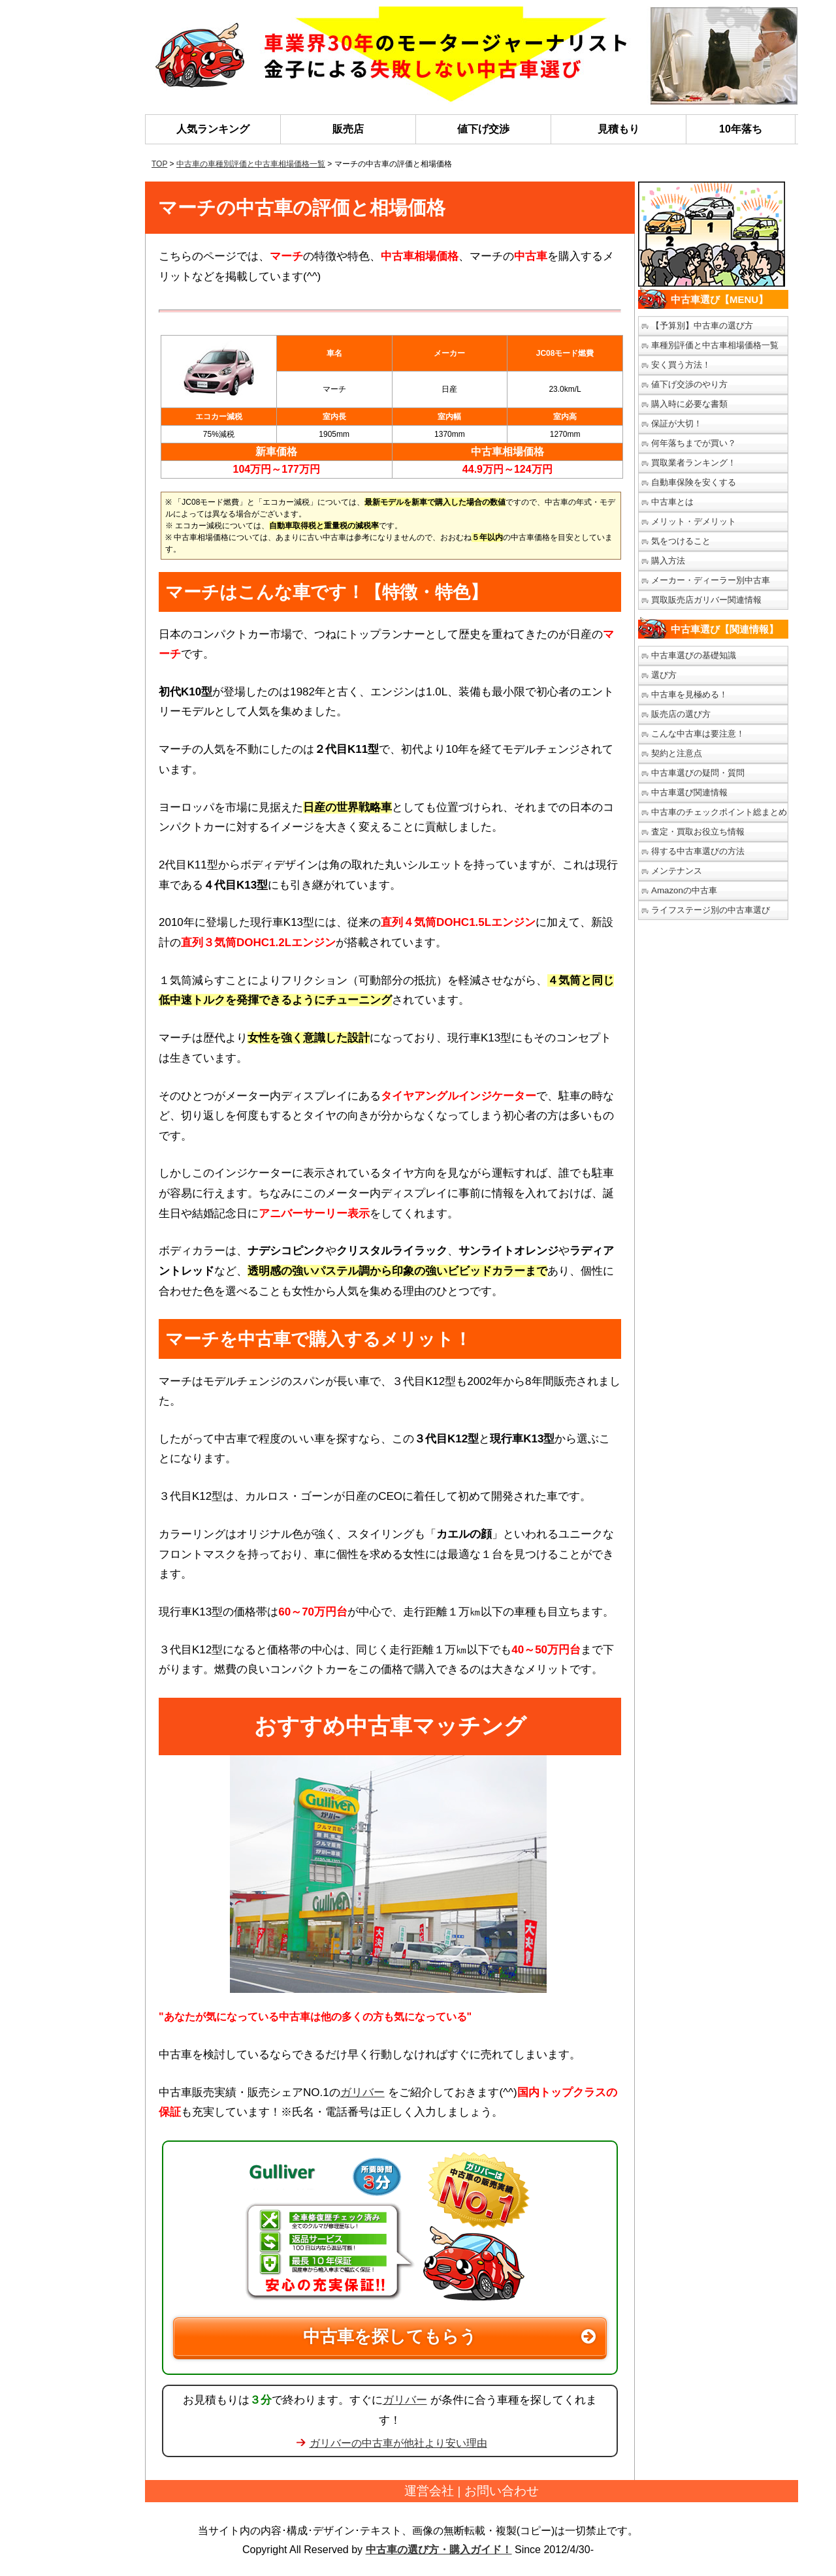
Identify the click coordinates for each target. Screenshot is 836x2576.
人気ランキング (212, 129)
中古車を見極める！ (689, 694)
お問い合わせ (501, 2491)
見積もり (618, 129)
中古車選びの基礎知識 (693, 655)
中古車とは (672, 502)
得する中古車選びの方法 (698, 851)
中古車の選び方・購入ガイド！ (439, 2549)
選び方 (664, 675)
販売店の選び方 (681, 714)
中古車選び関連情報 (689, 792)
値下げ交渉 (483, 129)
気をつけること (681, 541)
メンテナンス (676, 871)
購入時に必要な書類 (689, 404)
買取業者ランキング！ (693, 463)
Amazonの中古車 (684, 890)
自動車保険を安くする (693, 482)
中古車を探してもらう (390, 2336)
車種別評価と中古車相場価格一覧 (715, 345)
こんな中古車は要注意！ (698, 734)
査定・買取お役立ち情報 (698, 831)
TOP (159, 163)
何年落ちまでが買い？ (693, 443)
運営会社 (429, 2491)
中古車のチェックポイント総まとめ (719, 812)
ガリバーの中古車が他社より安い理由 (398, 2443)
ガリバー (362, 2092)
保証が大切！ (676, 423)
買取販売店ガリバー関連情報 (706, 600)
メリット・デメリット (693, 521)
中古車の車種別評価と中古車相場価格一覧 (250, 163)
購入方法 (668, 560)
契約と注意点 (676, 753)
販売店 (348, 129)
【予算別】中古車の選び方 (702, 325)
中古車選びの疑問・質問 (698, 773)
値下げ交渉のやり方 (689, 384)
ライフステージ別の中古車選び (710, 910)
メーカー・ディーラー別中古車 (710, 580)
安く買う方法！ (681, 365)
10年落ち (740, 129)
